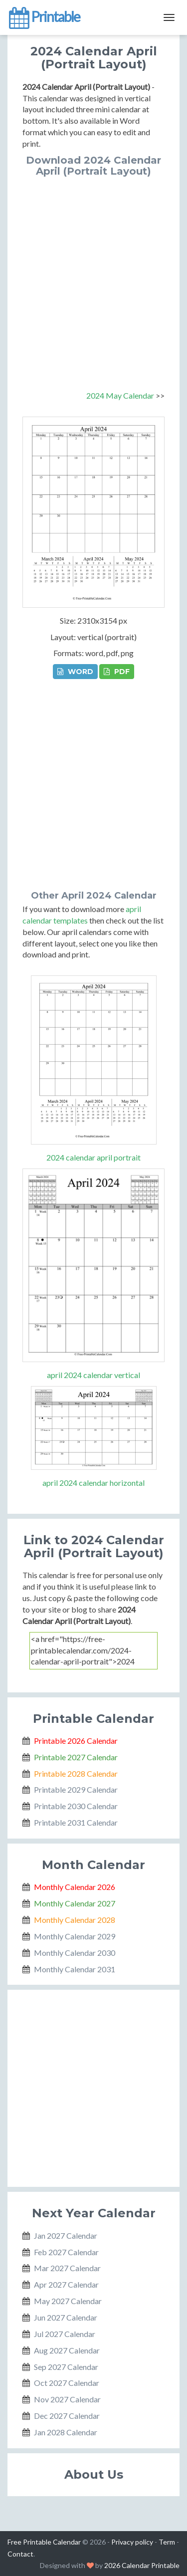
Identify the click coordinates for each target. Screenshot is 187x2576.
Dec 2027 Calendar (67, 2415)
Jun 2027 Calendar (65, 2317)
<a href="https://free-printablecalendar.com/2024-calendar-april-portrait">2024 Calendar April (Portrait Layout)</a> (93, 1650)
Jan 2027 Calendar (65, 2235)
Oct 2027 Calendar (66, 2382)
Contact (20, 2554)
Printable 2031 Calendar (76, 1822)
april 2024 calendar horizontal (93, 1482)
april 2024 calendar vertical (93, 1375)
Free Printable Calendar (44, 2542)
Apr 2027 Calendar (66, 2284)
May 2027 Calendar (68, 2301)
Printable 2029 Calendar (76, 1789)
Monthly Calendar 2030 (74, 1952)
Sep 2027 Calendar (66, 2366)
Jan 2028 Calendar (65, 2432)
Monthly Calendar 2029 (74, 1936)
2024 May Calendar (120, 395)
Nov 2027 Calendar (67, 2399)
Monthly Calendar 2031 (74, 1969)
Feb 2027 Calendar (66, 2252)
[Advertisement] (93, 275)
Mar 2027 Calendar (67, 2268)
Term (167, 2542)
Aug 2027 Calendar (67, 2350)
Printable (43, 17)
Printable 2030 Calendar (76, 1806)
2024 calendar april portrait (93, 1157)
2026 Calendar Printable (142, 2565)
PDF (117, 671)
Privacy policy (132, 2542)
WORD (75, 671)
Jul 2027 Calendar (64, 2334)
